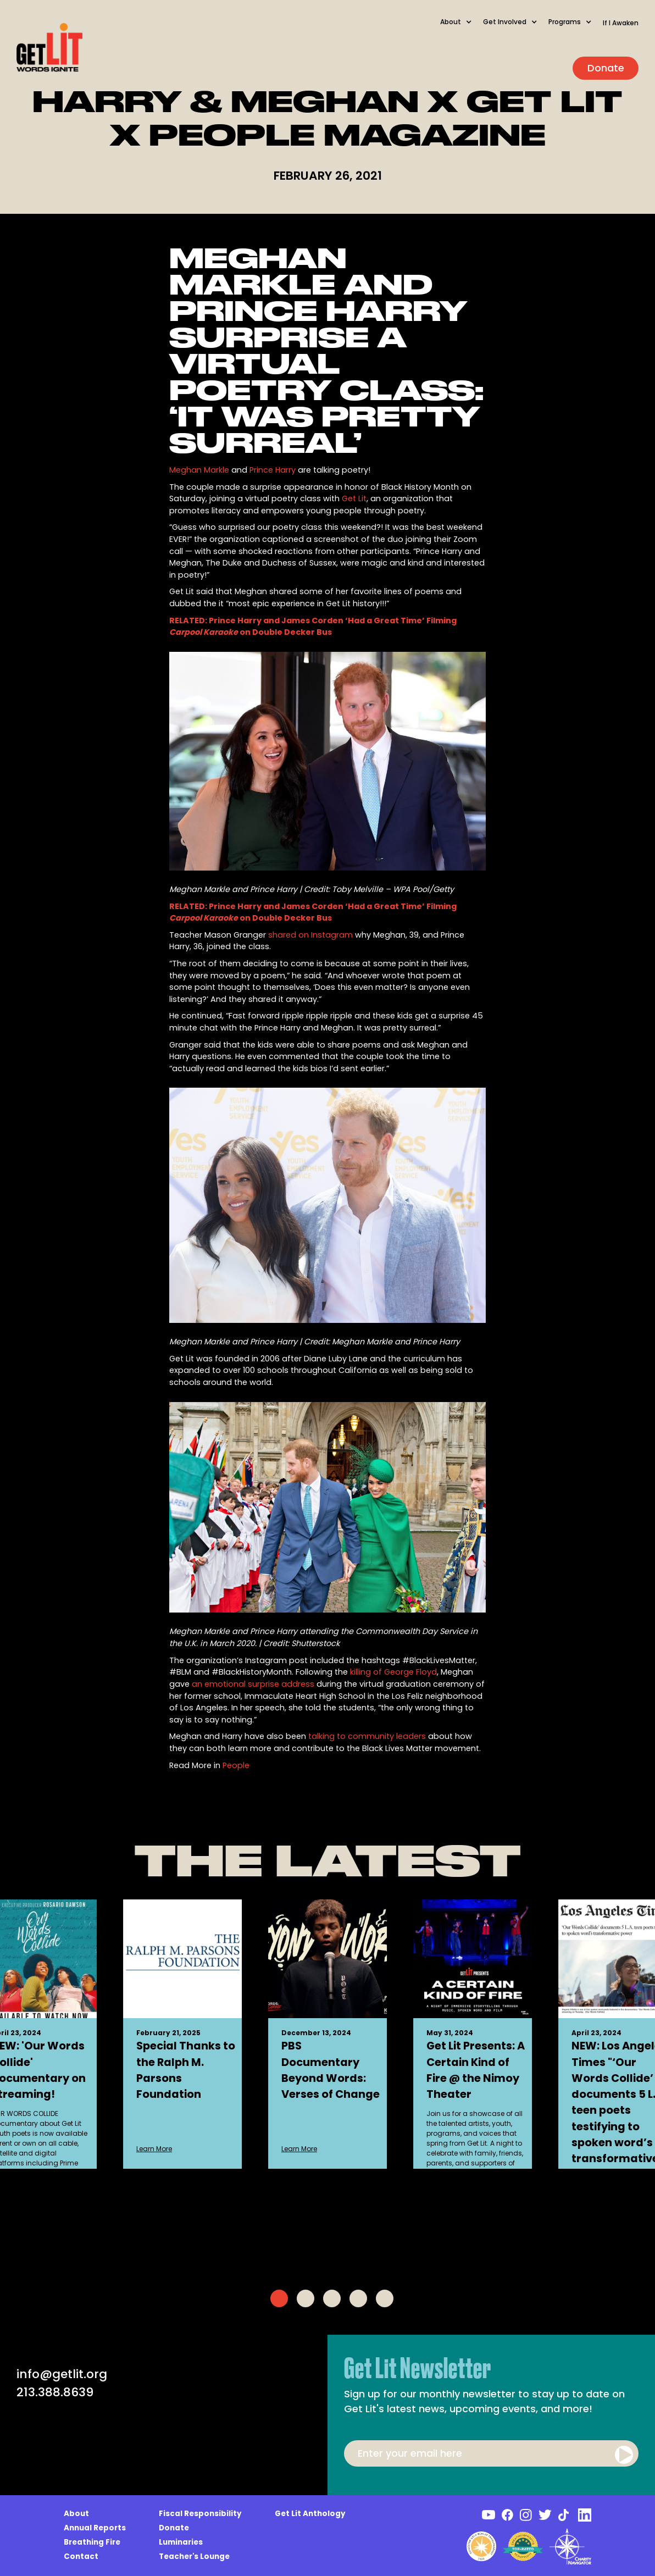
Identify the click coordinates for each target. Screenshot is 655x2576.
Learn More (154, 2148)
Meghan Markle (199, 469)
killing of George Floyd (393, 1671)
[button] (461, 27)
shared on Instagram (310, 934)
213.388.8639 (54, 2392)
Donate (605, 68)
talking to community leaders (367, 1736)
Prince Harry (272, 469)
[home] (49, 48)
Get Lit (354, 498)
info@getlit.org (61, 2374)
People (236, 1765)
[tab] (279, 2298)
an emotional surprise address (253, 1683)
